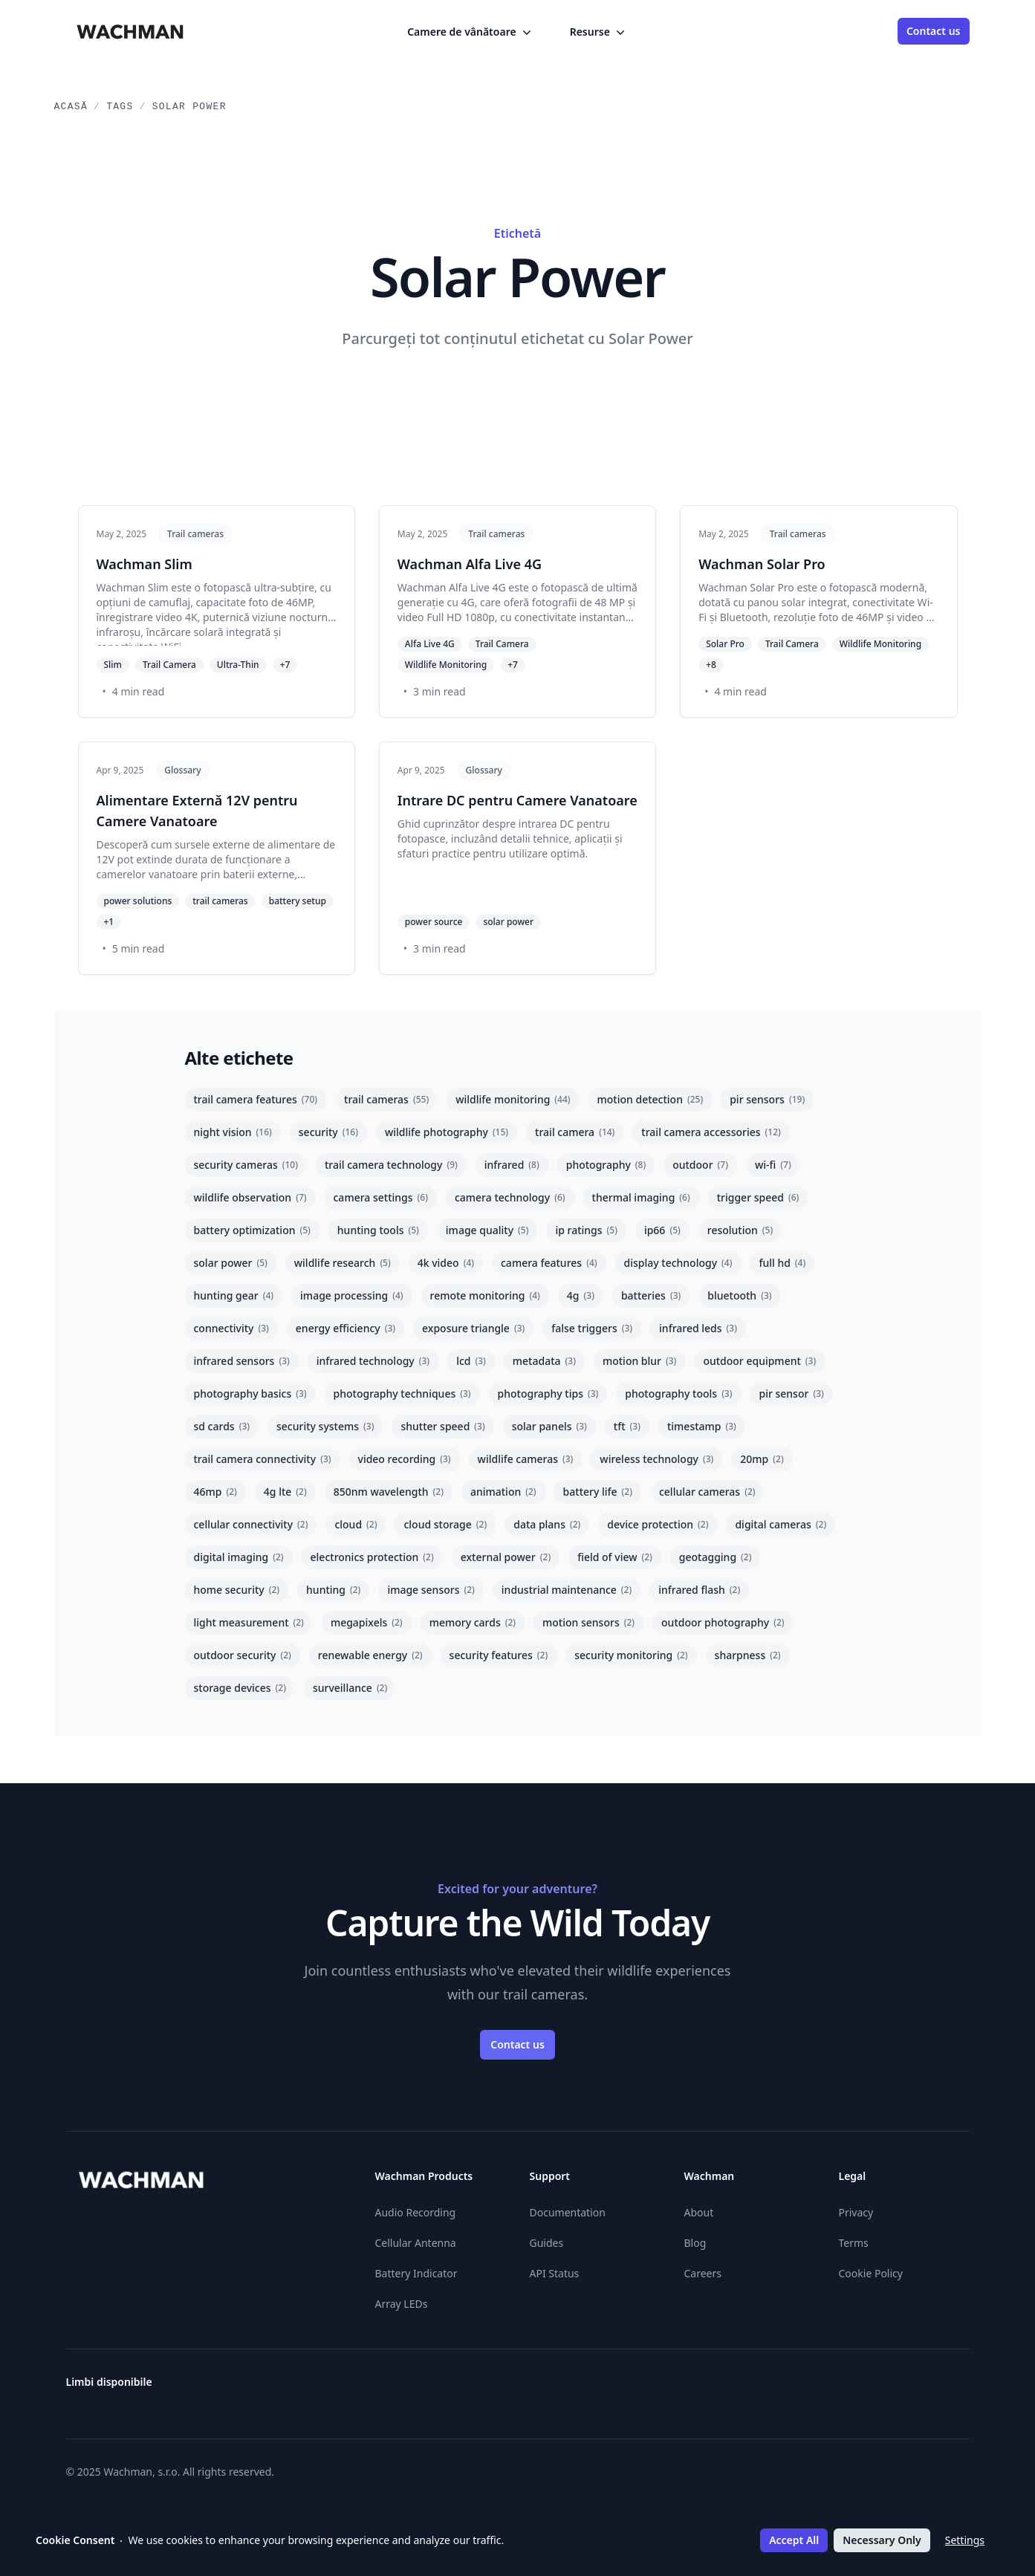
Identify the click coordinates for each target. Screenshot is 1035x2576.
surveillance (350, 1688)
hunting (333, 1590)
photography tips (548, 1393)
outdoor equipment (759, 1361)
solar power (230, 1263)
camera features (549, 1263)
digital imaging (239, 1557)
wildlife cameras (526, 1459)
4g (580, 1295)
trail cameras (386, 1099)
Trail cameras (195, 534)
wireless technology (656, 1459)
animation (503, 1492)
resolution (740, 1230)
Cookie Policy (871, 2273)
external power (506, 1557)
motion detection (650, 1099)
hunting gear (234, 1295)
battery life (597, 1492)
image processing (351, 1295)
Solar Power (189, 106)
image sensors (430, 1590)
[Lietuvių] (773, 2388)
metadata (544, 1361)
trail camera (574, 1132)
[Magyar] (720, 2388)
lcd (471, 1361)
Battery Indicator (416, 2273)
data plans (546, 1524)
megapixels (367, 1622)
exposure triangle (473, 1328)
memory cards (472, 1622)
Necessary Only (882, 2540)
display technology (678, 1263)
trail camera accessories (710, 1132)
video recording (404, 1459)
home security (237, 1590)
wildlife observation (250, 1197)
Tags (119, 106)
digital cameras (780, 1524)
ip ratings (586, 1230)
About (699, 2212)
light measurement (249, 1622)
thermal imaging (641, 1197)
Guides (547, 2243)
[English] (586, 2388)
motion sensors (588, 1622)
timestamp (701, 1426)
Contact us (933, 31)
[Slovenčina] (934, 2388)
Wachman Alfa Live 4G (470, 564)
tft (627, 1426)
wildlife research (342, 1263)
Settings (964, 2540)
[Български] (452, 2388)
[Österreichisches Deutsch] (426, 2388)
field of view (614, 1557)
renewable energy (370, 1655)
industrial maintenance (567, 1590)
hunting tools (378, 1230)
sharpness (748, 1655)
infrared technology (373, 1361)
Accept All (794, 2540)
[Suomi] (666, 2388)
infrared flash (699, 1590)
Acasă (71, 106)
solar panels (549, 1426)
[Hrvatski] (693, 2388)
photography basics (250, 1393)
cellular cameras (707, 1492)
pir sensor (791, 1393)
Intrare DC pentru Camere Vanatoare (517, 800)
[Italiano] (747, 2388)
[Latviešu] (800, 2388)
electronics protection (372, 1557)
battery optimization (252, 1230)
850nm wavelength (389, 1492)
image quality (487, 1230)
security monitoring (630, 1655)
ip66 (662, 1230)
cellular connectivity (251, 1524)
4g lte (285, 1492)
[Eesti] (640, 2388)
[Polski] (854, 2388)
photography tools (678, 1393)
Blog (695, 2243)
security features (499, 1655)
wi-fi (773, 1165)
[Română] (880, 2388)
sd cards (222, 1426)
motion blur (639, 1361)
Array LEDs (401, 2304)
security (328, 1132)
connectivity (231, 1328)
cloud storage (445, 1524)
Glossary (182, 770)
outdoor (700, 1165)
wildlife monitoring (512, 1099)
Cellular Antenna (415, 2243)
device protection (657, 1524)
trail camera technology (391, 1165)
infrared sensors (242, 1361)
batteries (651, 1295)
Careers (702, 2273)
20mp (761, 1459)
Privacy (856, 2212)
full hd (782, 1263)
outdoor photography (723, 1622)
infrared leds (698, 1328)
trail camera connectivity (262, 1459)
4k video (446, 1263)
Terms (854, 2243)
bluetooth (739, 1295)
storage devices (240, 1688)
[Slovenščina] (961, 2388)
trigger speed (758, 1197)
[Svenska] (907, 2388)
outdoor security (242, 1655)
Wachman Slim (144, 564)
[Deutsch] (533, 2388)
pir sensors (767, 1099)
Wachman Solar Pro (761, 564)
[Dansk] (506, 2388)
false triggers (591, 1328)
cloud (355, 1524)
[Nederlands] (827, 2388)
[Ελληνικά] (559, 2388)
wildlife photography (446, 1132)
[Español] (613, 2388)
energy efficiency (345, 1328)
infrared (511, 1165)
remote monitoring (485, 1295)
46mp (215, 1492)
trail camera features (256, 1099)
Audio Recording (415, 2212)
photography (606, 1165)
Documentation (568, 2212)
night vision (233, 1132)
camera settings (381, 1197)
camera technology (510, 1197)
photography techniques (402, 1393)
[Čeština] (479, 2388)
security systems (325, 1426)
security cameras (246, 1165)
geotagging (715, 1557)
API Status (555, 2273)
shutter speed (442, 1426)
